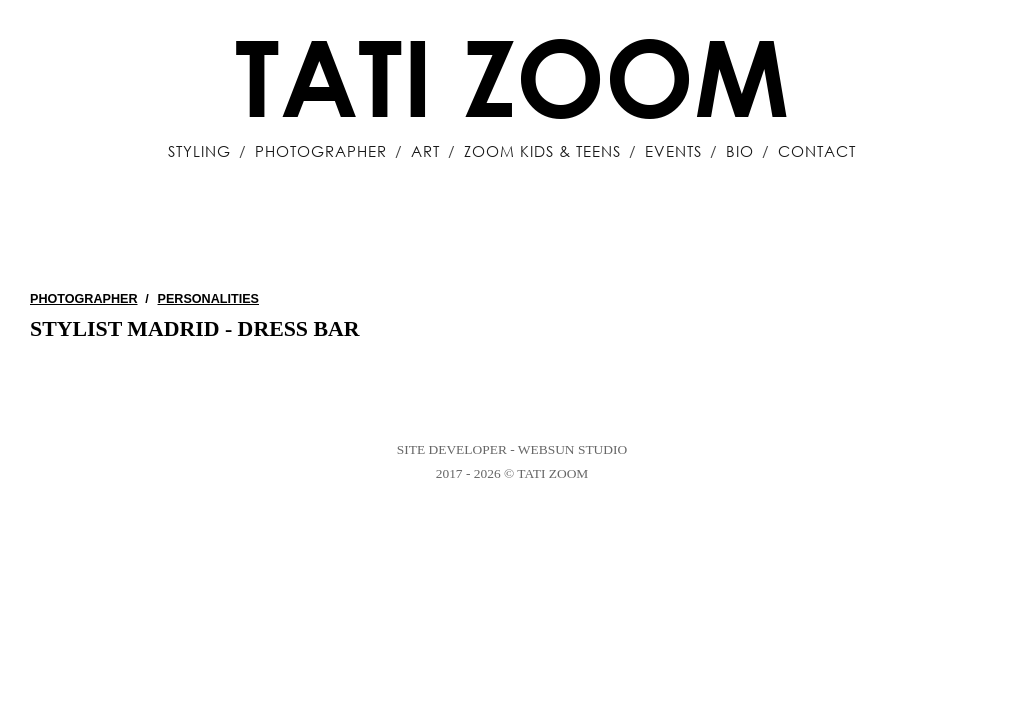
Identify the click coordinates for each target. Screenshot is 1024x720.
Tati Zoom (512, 76)
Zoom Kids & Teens (542, 151)
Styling (199, 151)
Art (425, 151)
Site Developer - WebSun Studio (512, 449)
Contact (817, 151)
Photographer (321, 151)
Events (673, 151)
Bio (740, 151)
